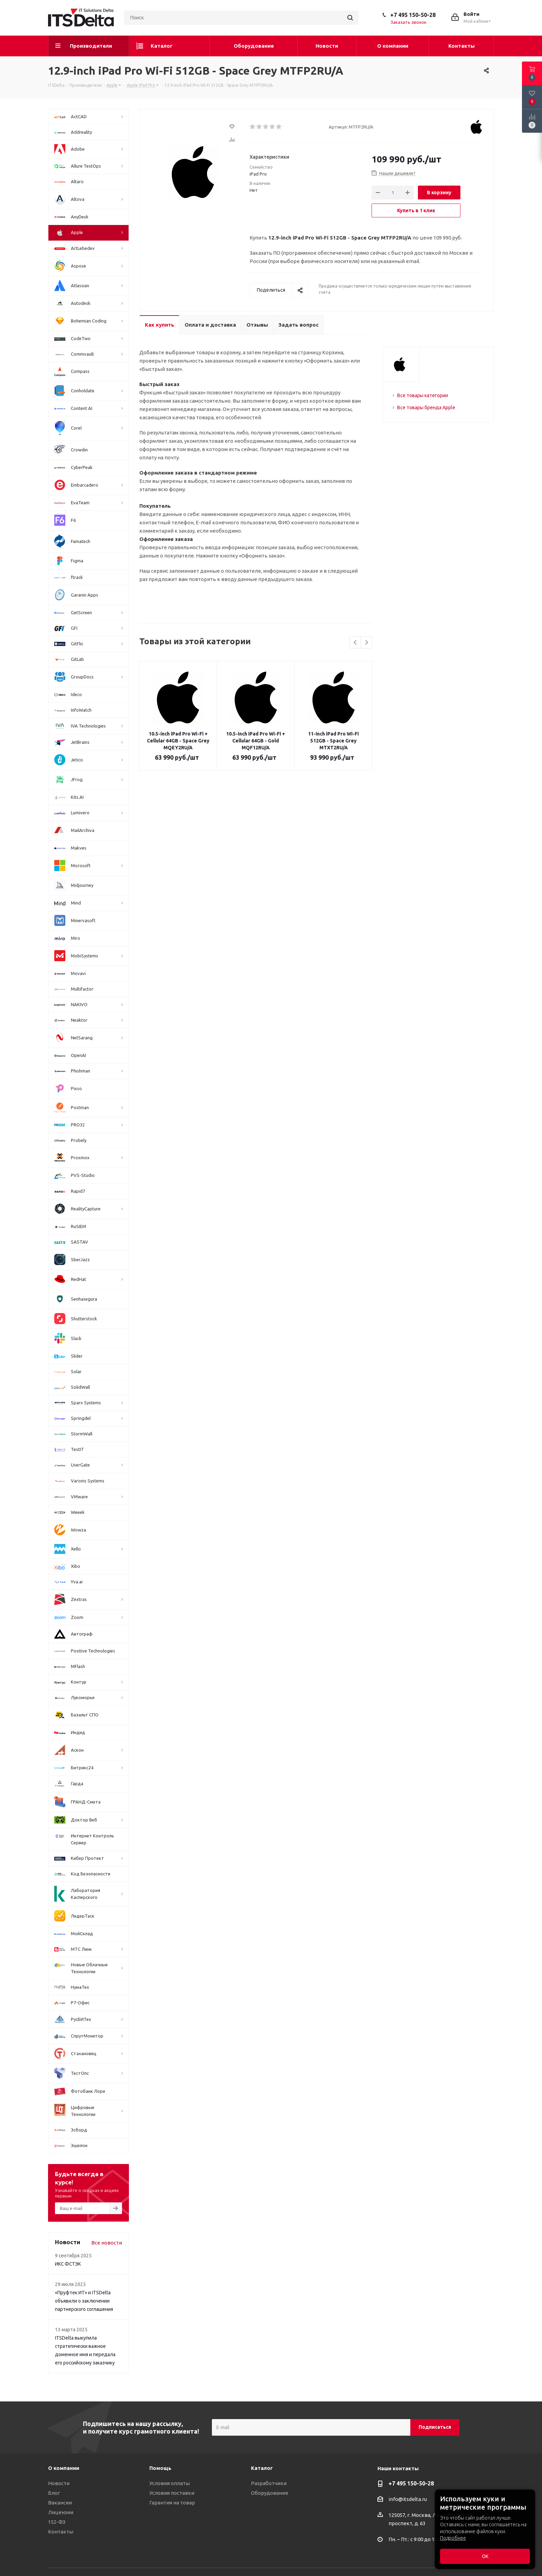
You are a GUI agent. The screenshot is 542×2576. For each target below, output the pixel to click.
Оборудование (269, 2493)
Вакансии (60, 2502)
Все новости (106, 2243)
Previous (355, 643)
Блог (54, 2493)
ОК (485, 2556)
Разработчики (269, 2483)
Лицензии (60, 2512)
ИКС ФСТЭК (68, 2264)
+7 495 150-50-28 (413, 15)
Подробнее (453, 2538)
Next (366, 643)
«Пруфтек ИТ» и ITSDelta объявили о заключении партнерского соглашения (84, 2301)
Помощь (160, 2468)
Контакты (60, 2532)
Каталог (262, 2468)
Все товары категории (422, 395)
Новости (58, 2483)
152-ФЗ (56, 2522)
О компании (63, 2468)
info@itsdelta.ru (408, 2499)
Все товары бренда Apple (426, 407)
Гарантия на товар (172, 2502)
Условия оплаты (169, 2483)
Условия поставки (171, 2493)
